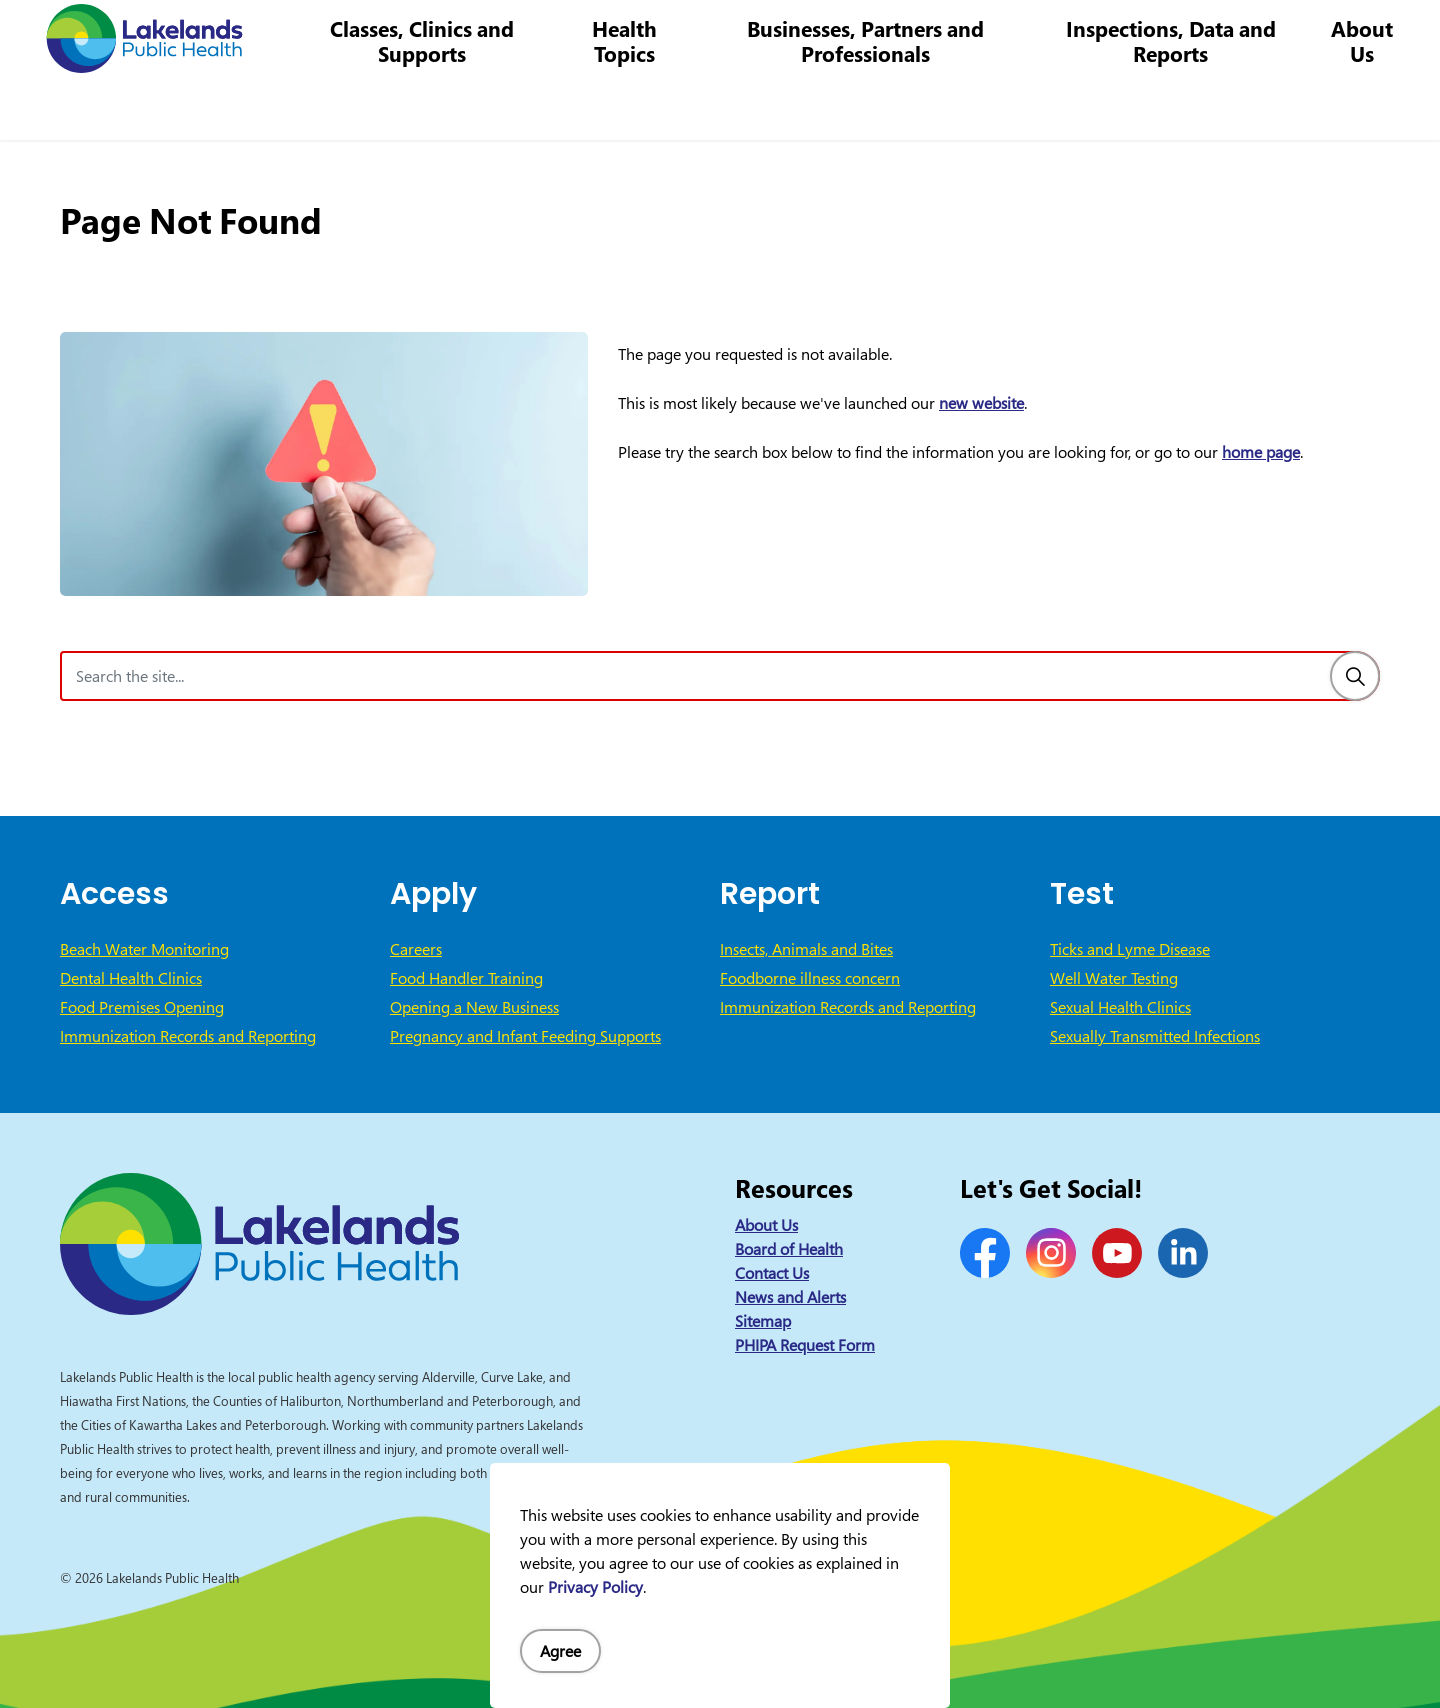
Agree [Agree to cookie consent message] (560, 1651)
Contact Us (749, 34)
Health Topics (643, 104)
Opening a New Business (474, 1007)
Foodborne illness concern (810, 978)
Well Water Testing (1114, 978)
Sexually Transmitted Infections (1155, 1036)
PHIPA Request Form (805, 1345)
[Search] (1355, 676)
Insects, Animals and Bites (806, 949)
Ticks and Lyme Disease (1130, 949)
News (676, 34)
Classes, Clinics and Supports (445, 104)
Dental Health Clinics (131, 978)
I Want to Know (1271, 35)
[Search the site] (720, 676)
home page (1261, 452)
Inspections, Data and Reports (1176, 104)
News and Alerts (790, 1297)
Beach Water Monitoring (144, 949)
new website (981, 403)
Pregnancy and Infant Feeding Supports (525, 1036)
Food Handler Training (466, 978)
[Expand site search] (1395, 35)
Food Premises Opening (142, 1007)
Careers (829, 34)
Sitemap (763, 1321)
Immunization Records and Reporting (188, 1036)
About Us (1363, 104)
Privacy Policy (595, 1587)
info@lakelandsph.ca (1092, 34)
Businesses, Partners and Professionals (878, 104)
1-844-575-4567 (935, 34)
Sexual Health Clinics (1120, 1007)
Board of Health (789, 1249)
